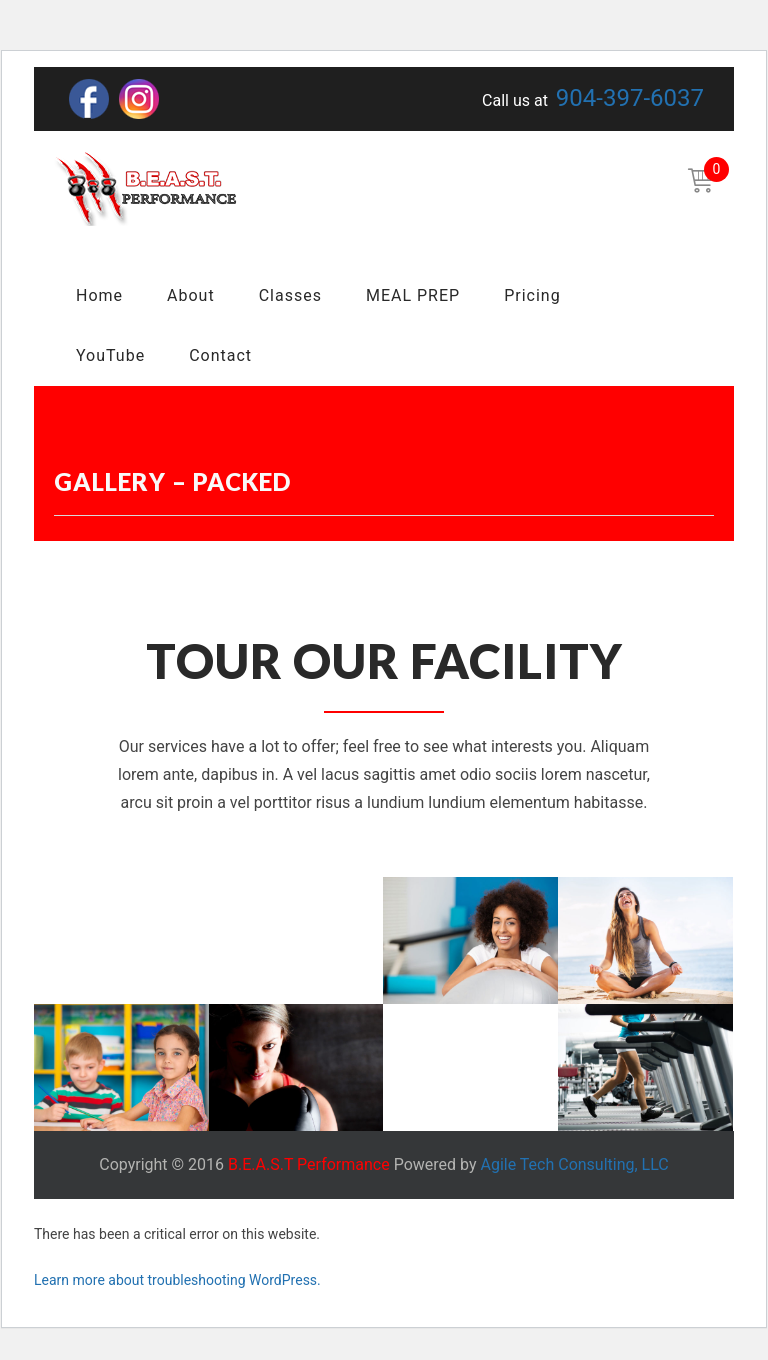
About (191, 295)
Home (99, 295)
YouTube (110, 355)
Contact (220, 355)
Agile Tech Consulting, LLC (574, 1164)
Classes (290, 295)
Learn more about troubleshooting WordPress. (177, 1280)
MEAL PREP (413, 295)
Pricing (532, 295)
